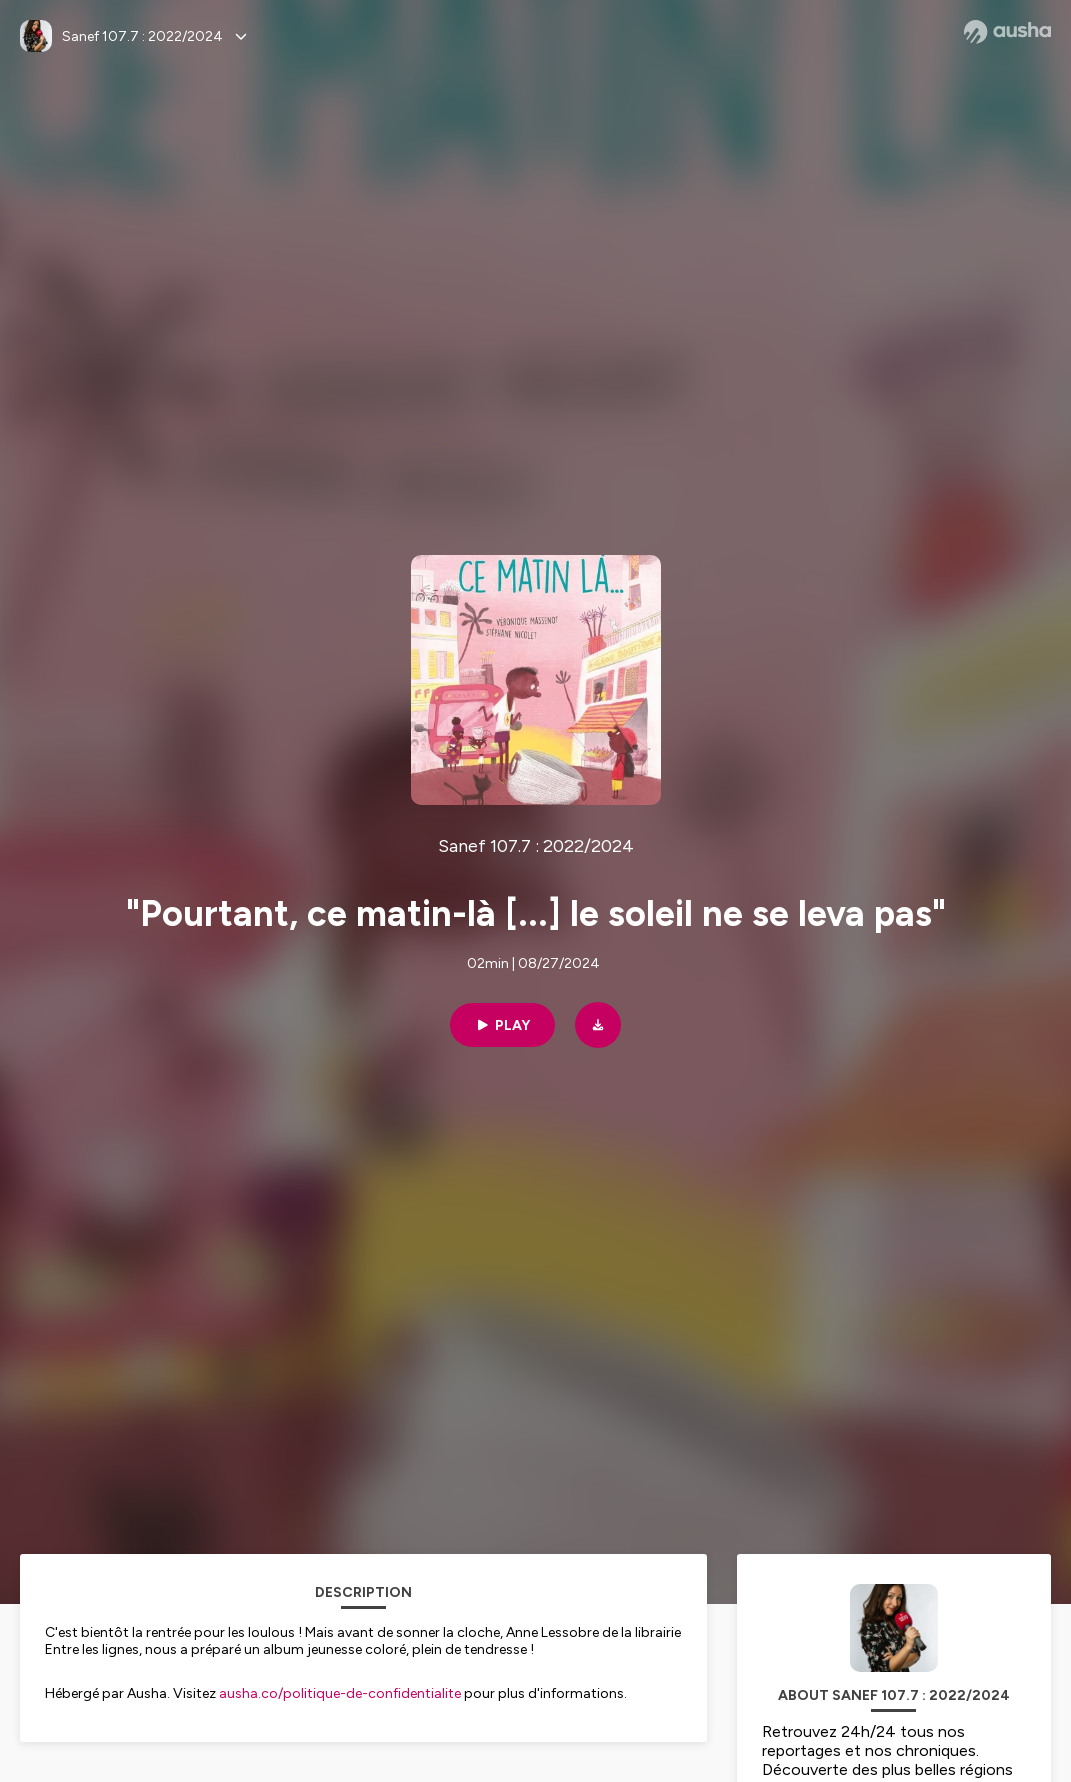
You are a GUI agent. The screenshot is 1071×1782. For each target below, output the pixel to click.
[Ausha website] (1007, 32)
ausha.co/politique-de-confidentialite (340, 1693)
